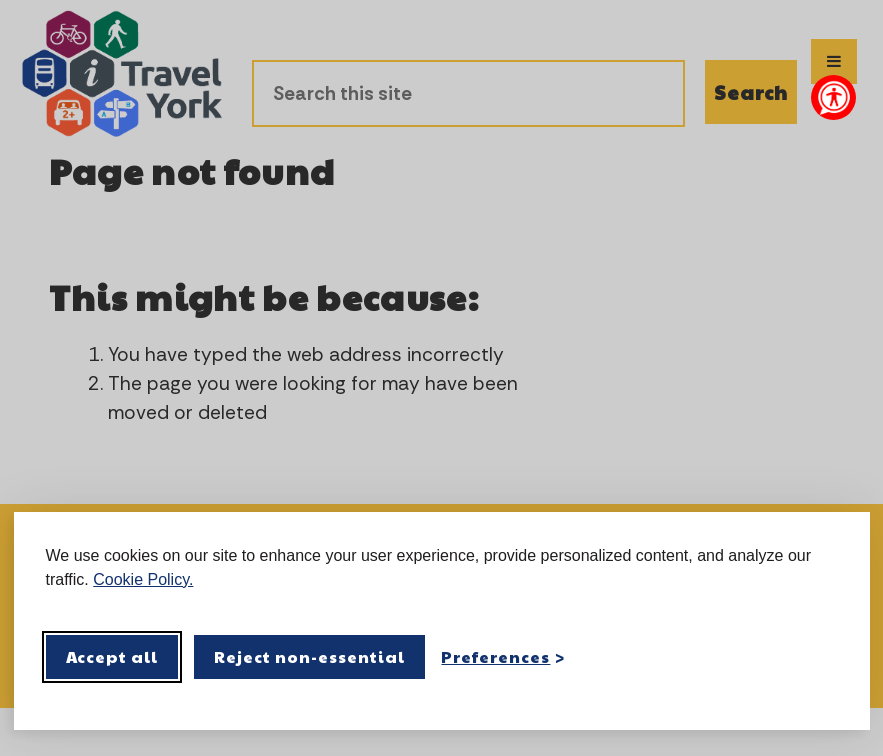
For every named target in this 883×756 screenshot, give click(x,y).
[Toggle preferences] (503, 656)
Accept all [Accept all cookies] (112, 656)
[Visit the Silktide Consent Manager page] (826, 657)
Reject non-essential (309, 656)
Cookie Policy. (143, 579)
